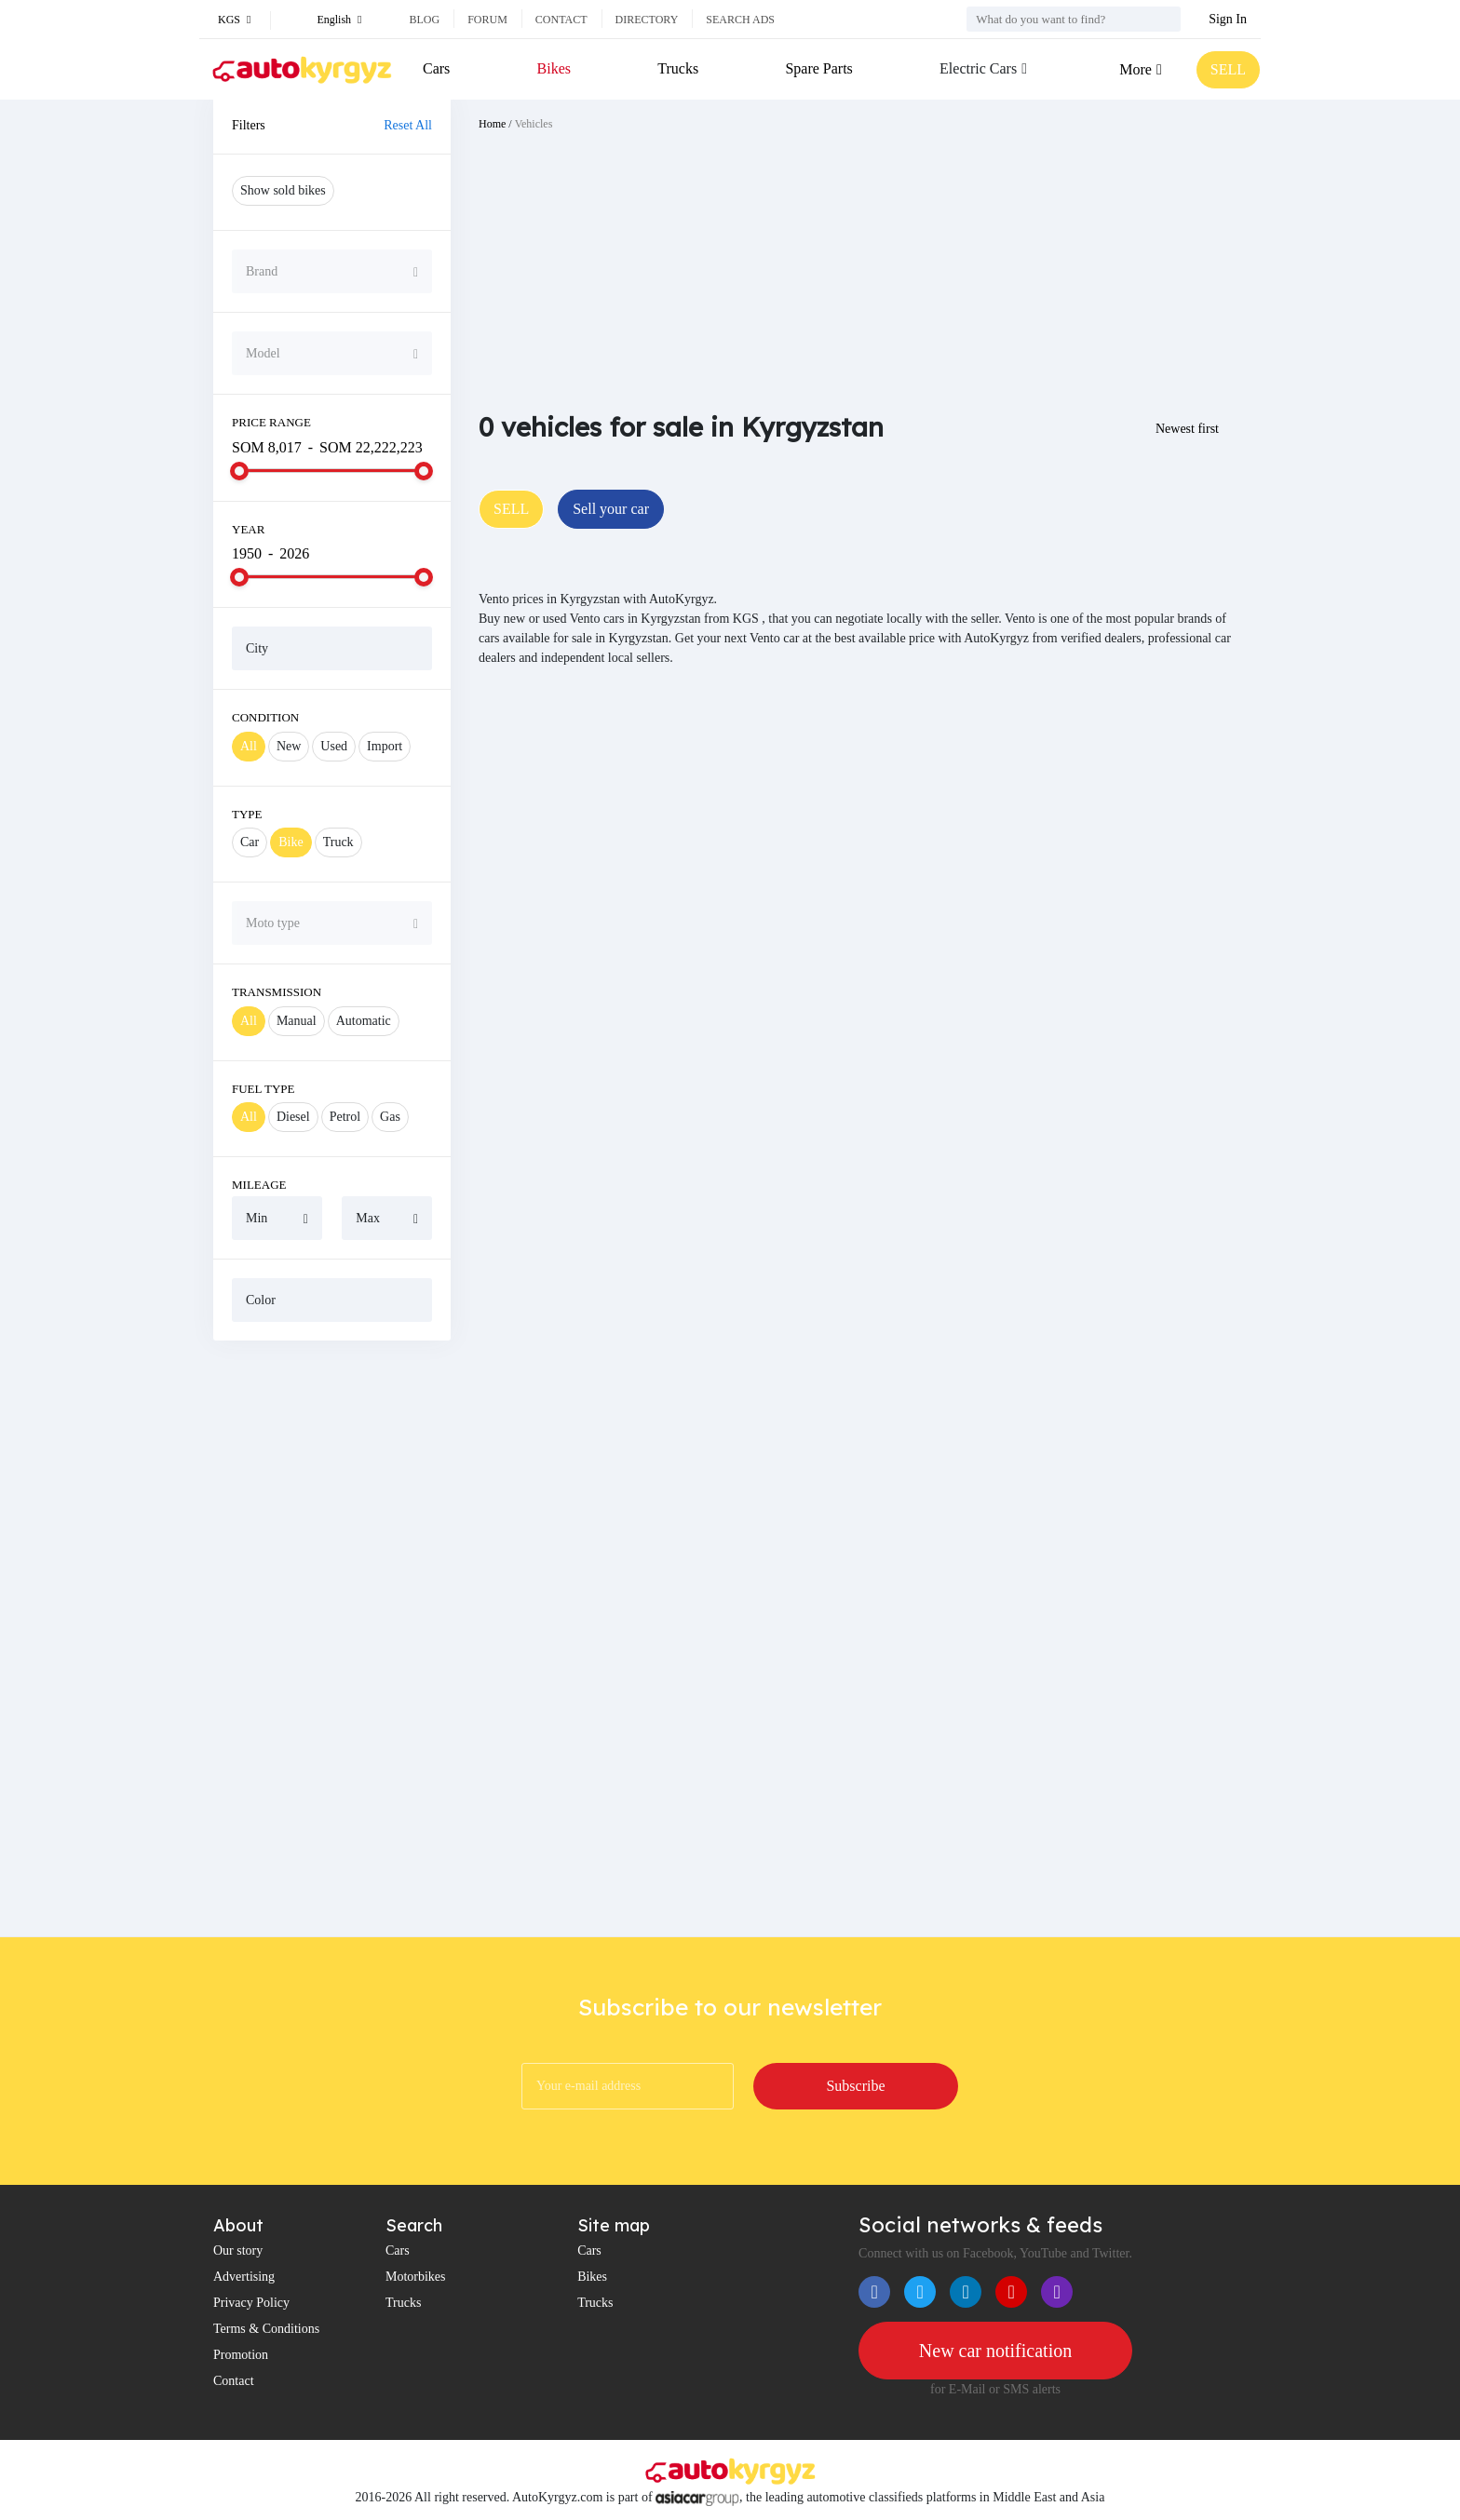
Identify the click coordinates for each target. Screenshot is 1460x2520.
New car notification (995, 2350)
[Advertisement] (332, 1638)
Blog (424, 19)
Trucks (677, 68)
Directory (647, 19)
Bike (290, 842)
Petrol (345, 1117)
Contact (561, 19)
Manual (297, 1021)
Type (247, 814)
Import (384, 746)
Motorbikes (415, 2277)
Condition (265, 717)
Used (333, 746)
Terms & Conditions (266, 2329)
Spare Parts (818, 68)
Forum (487, 19)
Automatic (363, 1021)
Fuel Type (263, 1089)
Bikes (554, 68)
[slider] (239, 471)
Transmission (276, 992)
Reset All (408, 125)
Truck (338, 842)
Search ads (740, 19)
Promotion (240, 2355)
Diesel (293, 1117)
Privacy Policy (251, 2303)
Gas (390, 1117)
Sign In (1228, 19)
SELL (1228, 69)
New (289, 746)
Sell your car (611, 509)
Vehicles (534, 123)
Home (492, 123)
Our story (238, 2250)
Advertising (244, 2277)
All (248, 746)
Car (249, 842)
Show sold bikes (283, 190)
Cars (436, 68)
